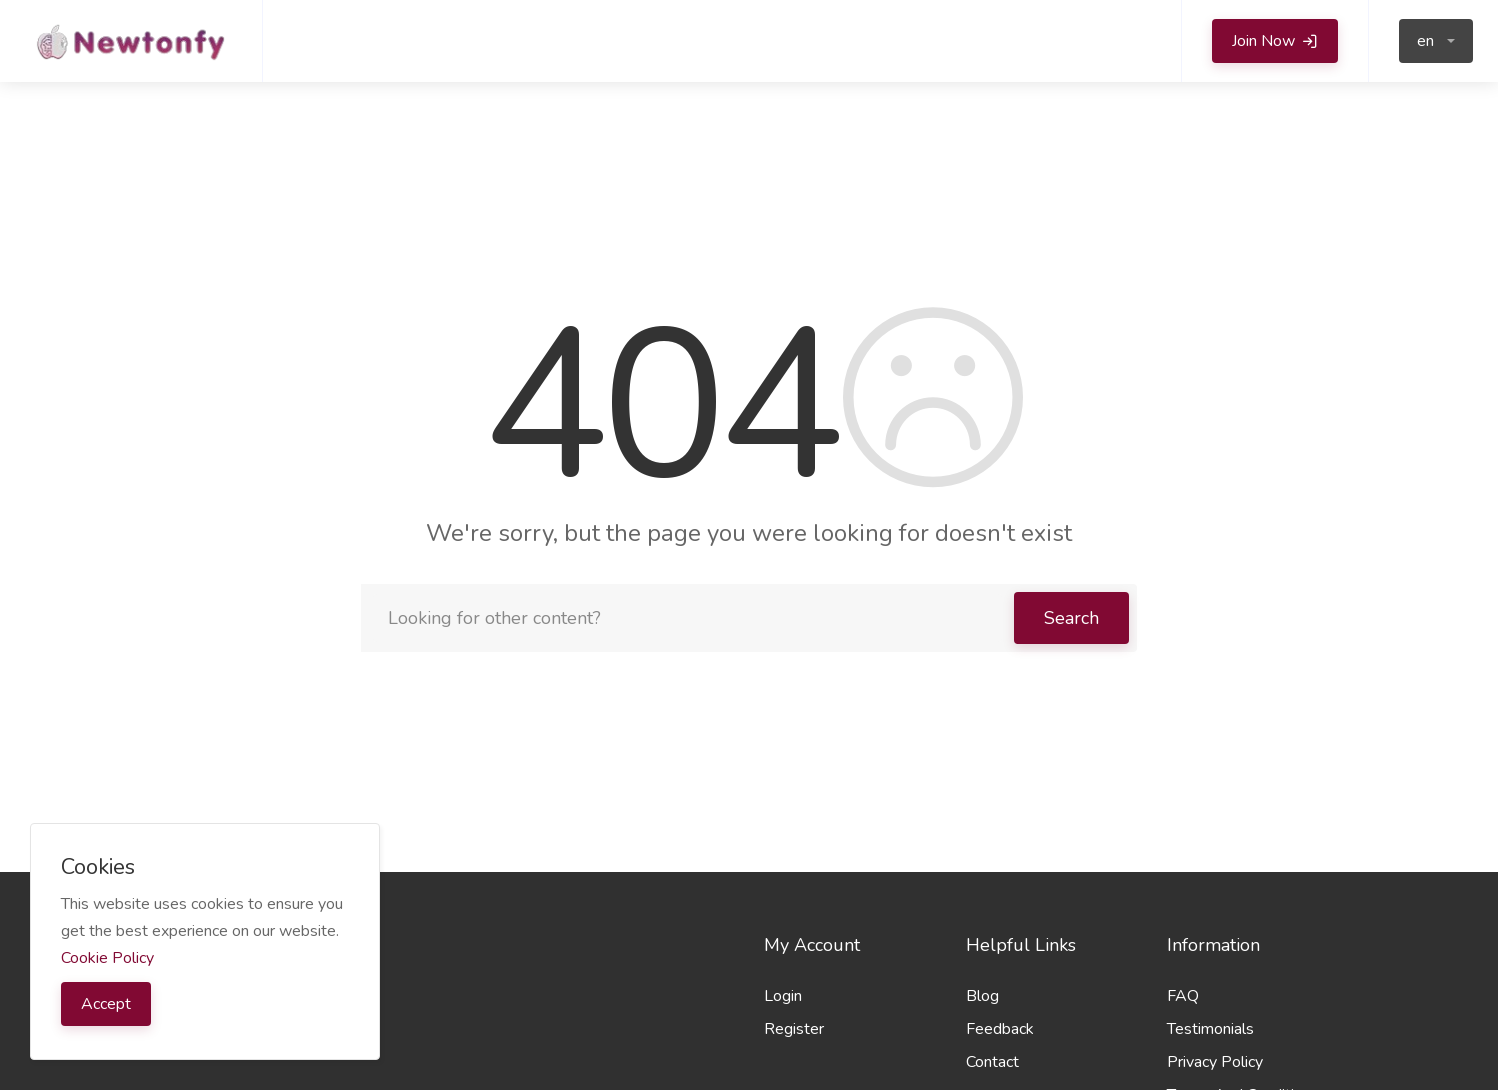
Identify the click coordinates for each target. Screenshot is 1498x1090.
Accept (106, 1004)
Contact (992, 1062)
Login (783, 996)
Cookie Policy (107, 958)
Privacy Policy (1215, 1062)
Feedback (1000, 1029)
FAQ (1183, 996)
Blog (982, 996)
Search (1071, 618)
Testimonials (1210, 1029)
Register (794, 1029)
